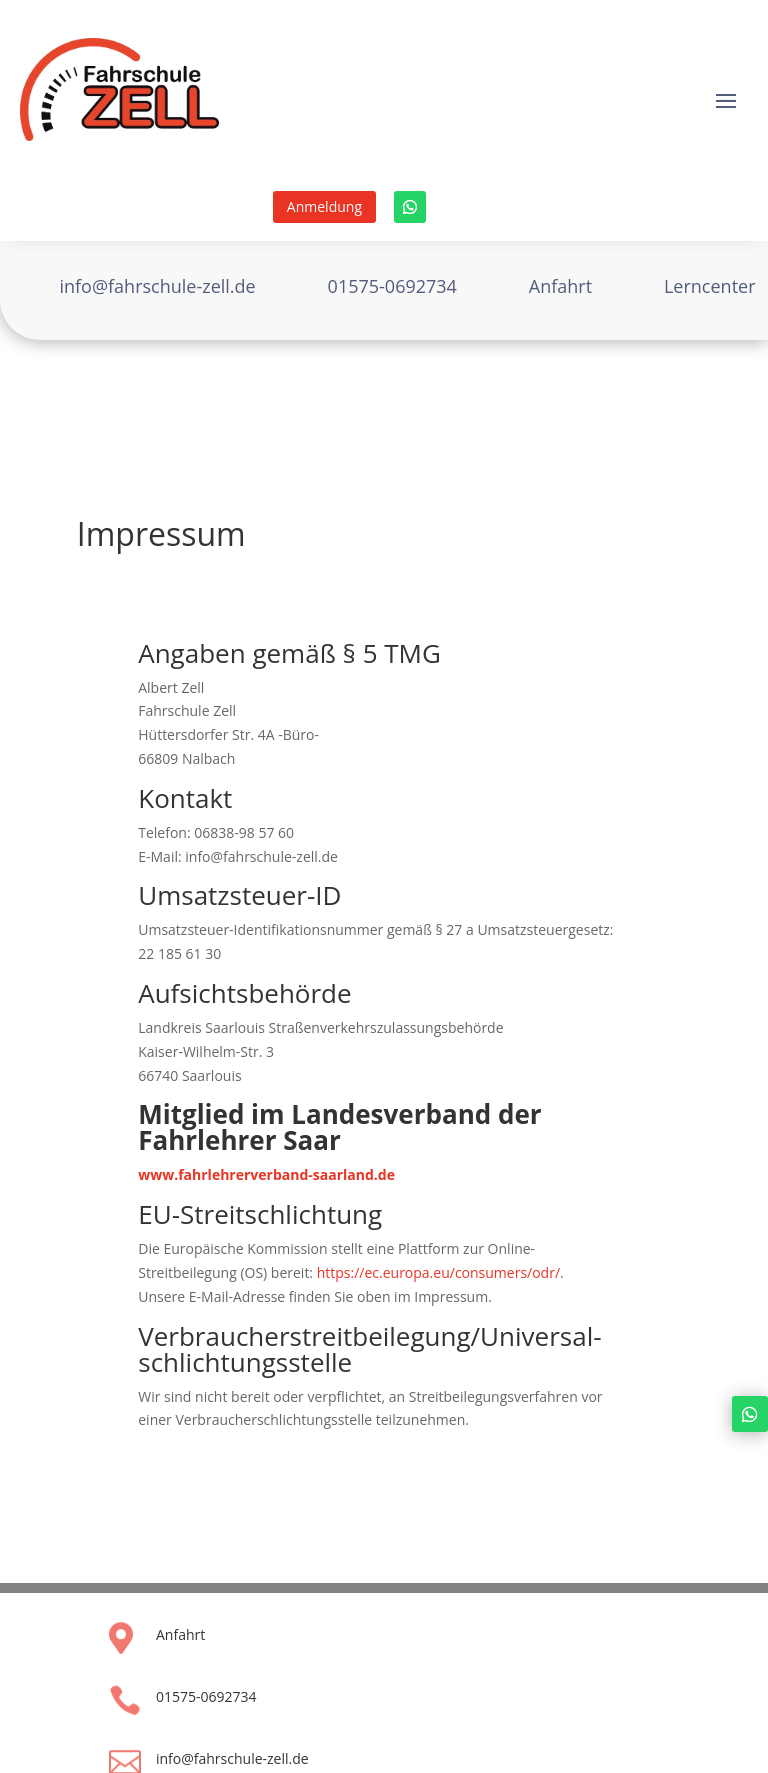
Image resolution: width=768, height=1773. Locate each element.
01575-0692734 (206, 1696)
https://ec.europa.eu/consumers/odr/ (438, 1272)
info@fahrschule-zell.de (232, 1758)
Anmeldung (324, 206)
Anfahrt (180, 1634)
